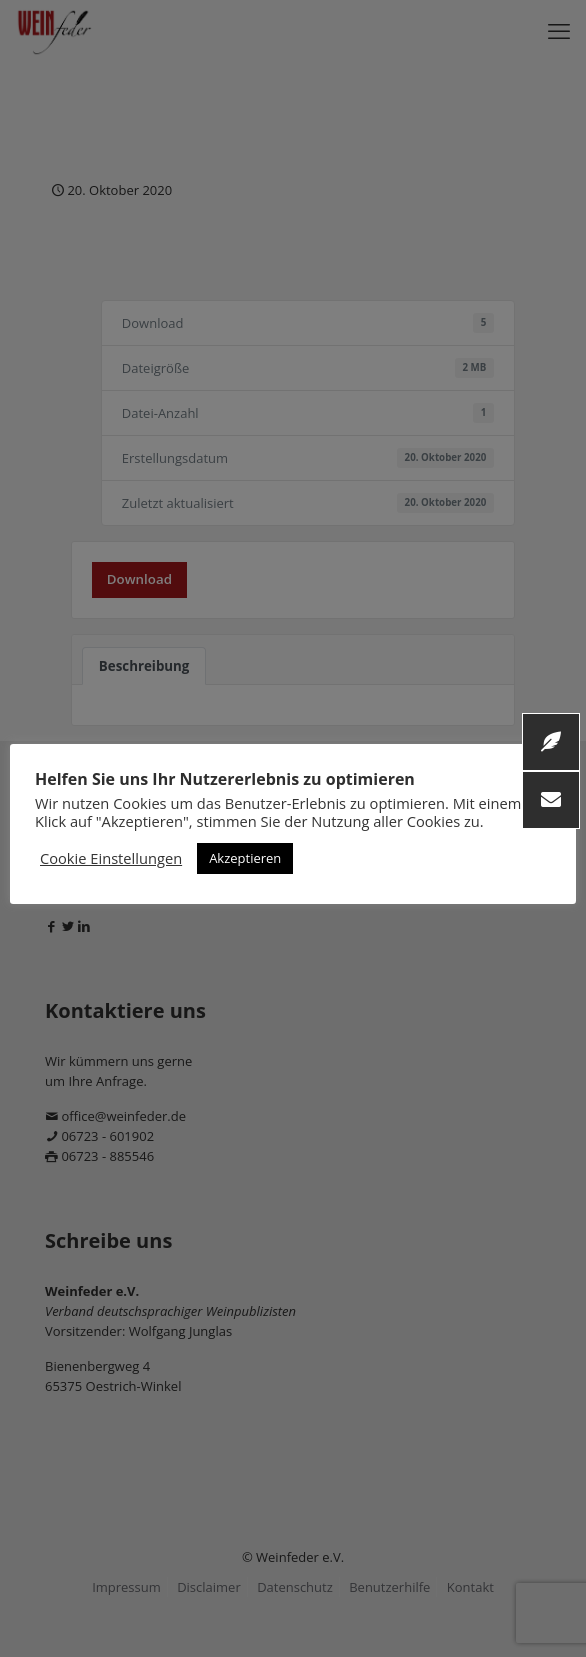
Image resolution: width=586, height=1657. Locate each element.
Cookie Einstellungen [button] (111, 858)
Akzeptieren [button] (245, 858)
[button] (551, 800)
